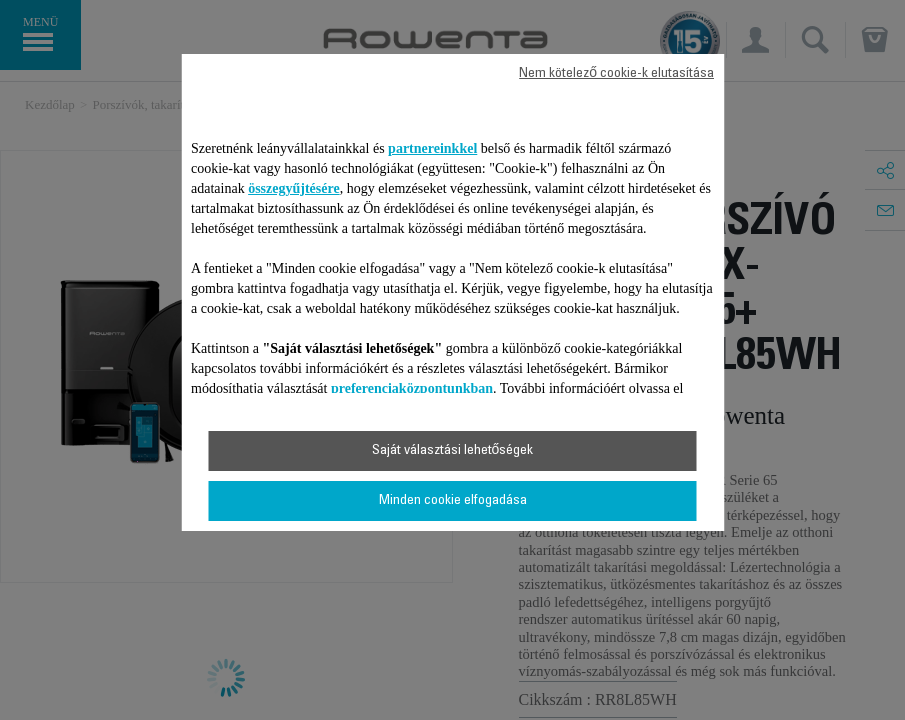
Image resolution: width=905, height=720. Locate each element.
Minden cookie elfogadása (453, 501)
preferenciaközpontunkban (412, 388)
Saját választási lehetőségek (453, 451)
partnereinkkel (432, 148)
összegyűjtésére (294, 188)
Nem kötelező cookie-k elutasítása (616, 74)
